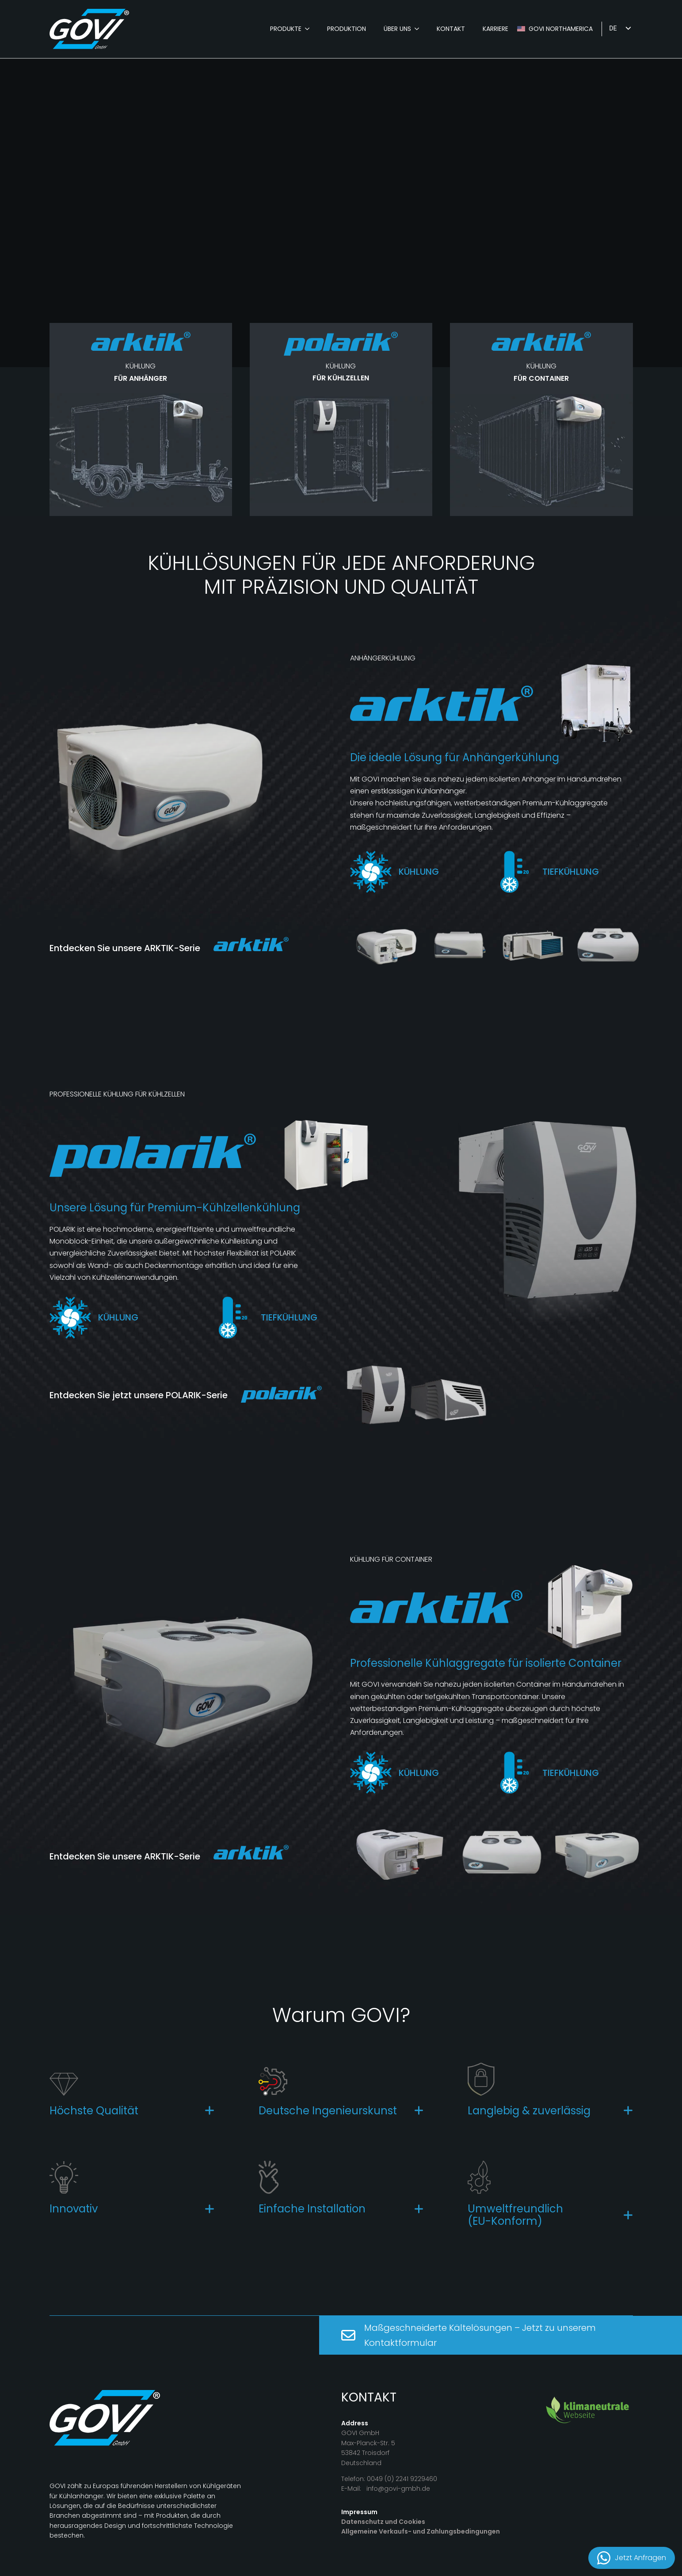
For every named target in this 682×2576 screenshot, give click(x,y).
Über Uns (397, 28)
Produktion (346, 28)
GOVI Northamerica (561, 28)
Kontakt (451, 28)
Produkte (285, 28)
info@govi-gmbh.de (398, 2488)
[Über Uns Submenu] (419, 29)
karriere (495, 28)
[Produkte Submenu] (309, 29)
